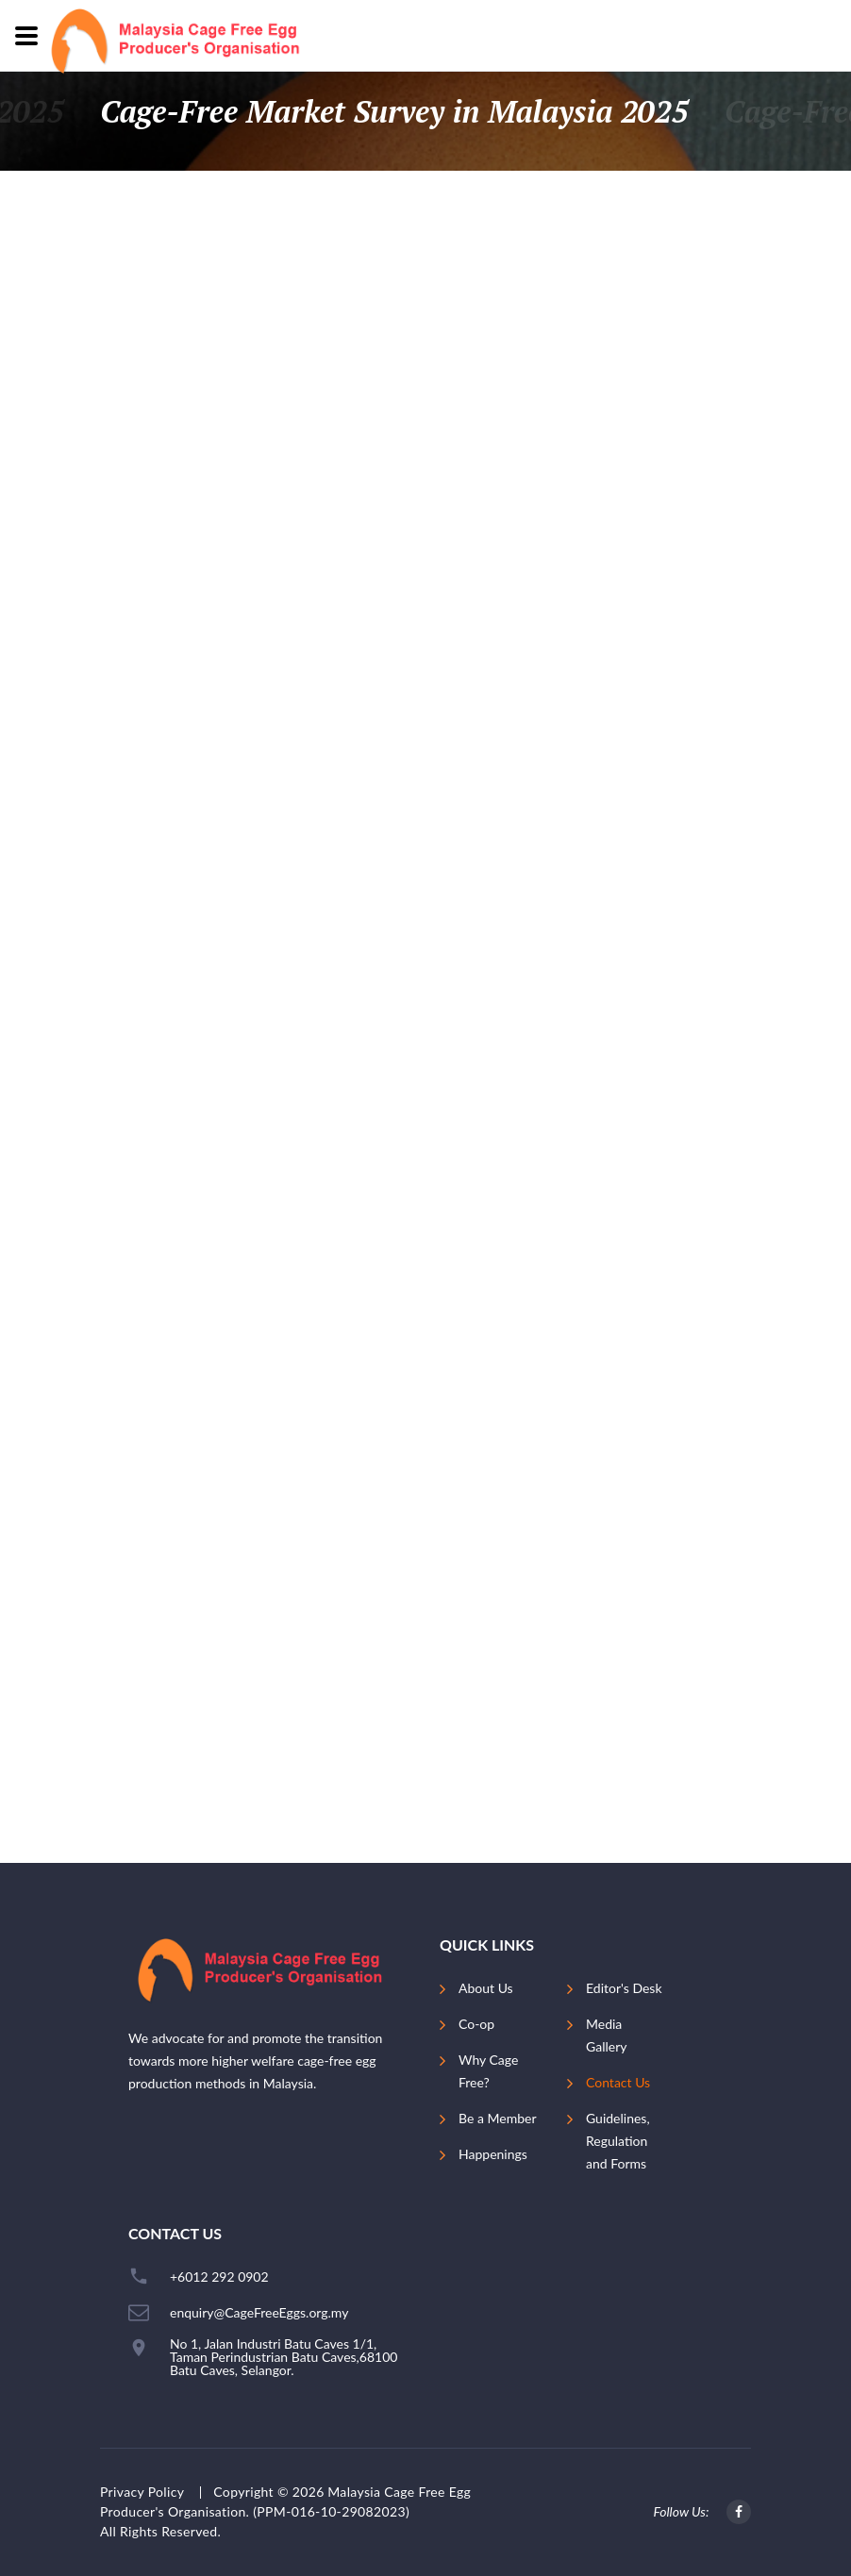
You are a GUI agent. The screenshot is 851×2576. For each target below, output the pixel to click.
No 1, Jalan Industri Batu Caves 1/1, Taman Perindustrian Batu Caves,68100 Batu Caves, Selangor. (283, 2356)
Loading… (425, 1028)
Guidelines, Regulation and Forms (618, 2140)
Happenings (493, 2154)
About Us (486, 1988)
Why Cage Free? (488, 2071)
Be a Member (497, 2118)
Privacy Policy (142, 2492)
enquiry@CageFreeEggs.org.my (259, 2312)
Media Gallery (606, 2035)
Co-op (476, 2024)
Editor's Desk (624, 1988)
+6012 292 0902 (219, 2277)
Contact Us (618, 2082)
